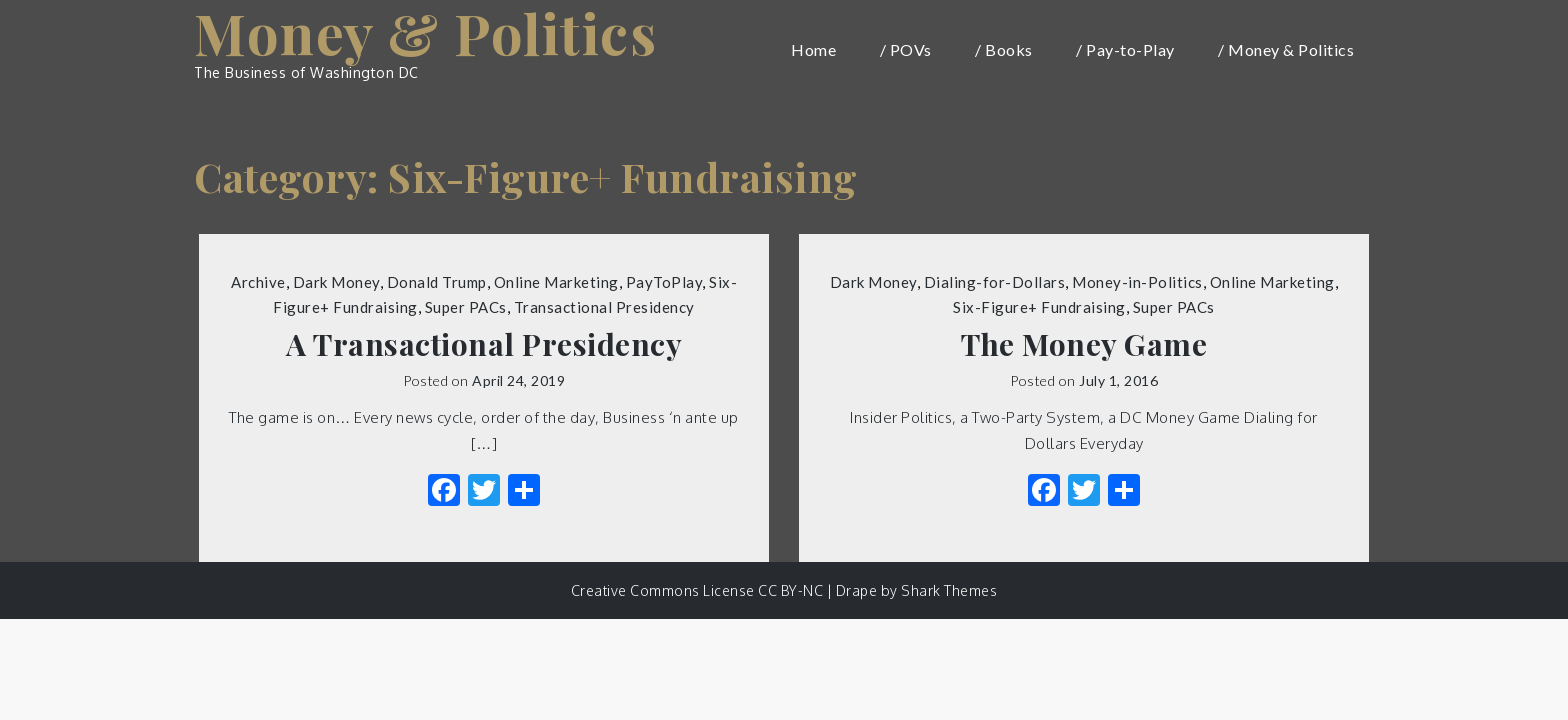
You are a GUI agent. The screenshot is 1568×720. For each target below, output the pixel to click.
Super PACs (466, 307)
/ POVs (906, 49)
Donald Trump (437, 282)
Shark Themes (949, 590)
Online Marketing (556, 282)
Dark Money (336, 282)
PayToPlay (664, 282)
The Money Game (1084, 344)
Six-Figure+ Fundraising (1039, 307)
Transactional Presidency (604, 307)
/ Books (1004, 49)
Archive (258, 282)
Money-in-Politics (1137, 282)
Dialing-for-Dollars (995, 282)
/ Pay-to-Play (1125, 49)
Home (813, 49)
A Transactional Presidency (484, 344)
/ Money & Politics (1286, 49)
